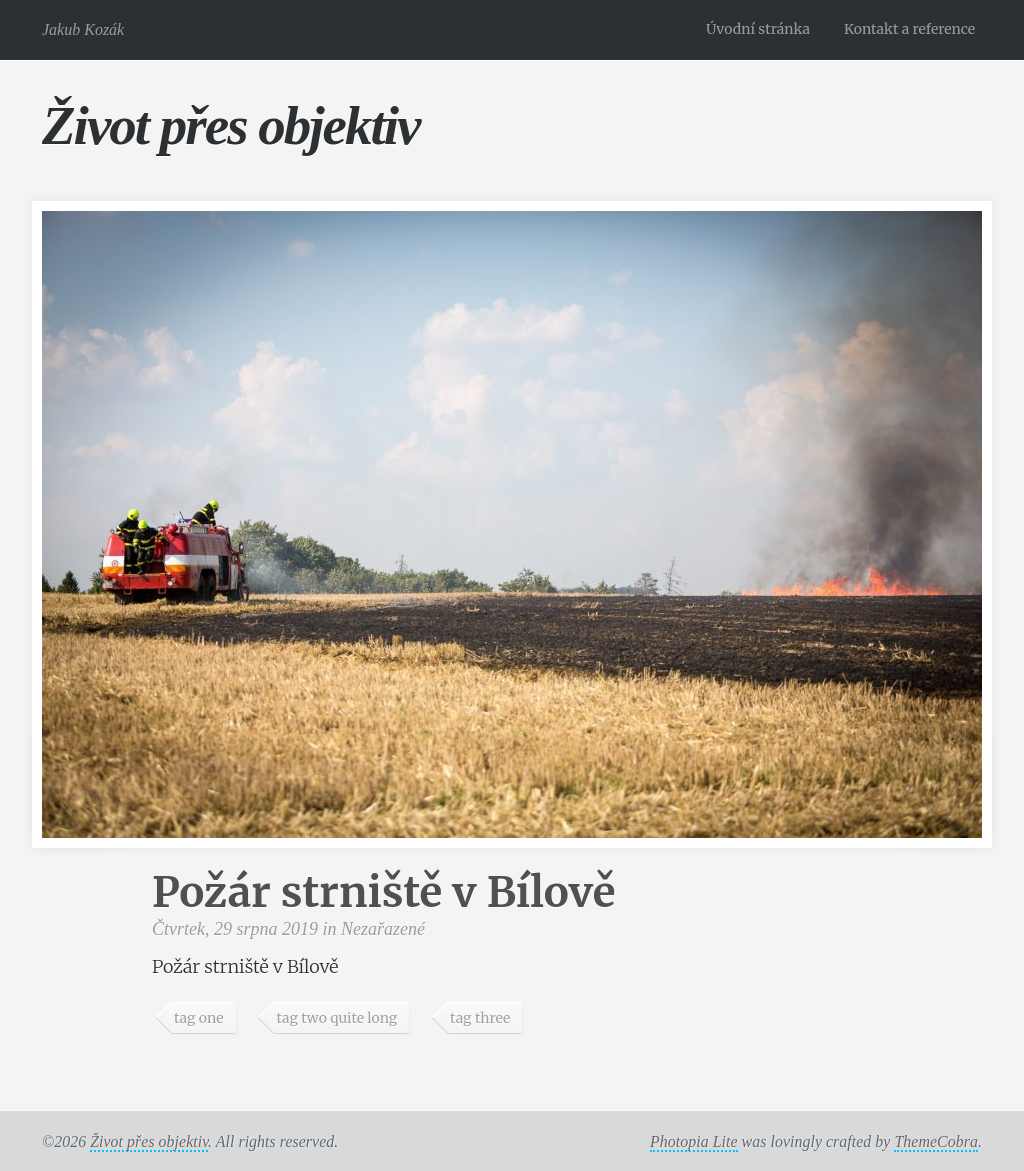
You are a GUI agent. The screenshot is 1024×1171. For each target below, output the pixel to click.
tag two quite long (336, 1018)
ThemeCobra (936, 1141)
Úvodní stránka (758, 29)
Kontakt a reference (909, 29)
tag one (199, 1018)
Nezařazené (383, 929)
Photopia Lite (694, 1141)
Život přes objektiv (230, 125)
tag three (480, 1018)
